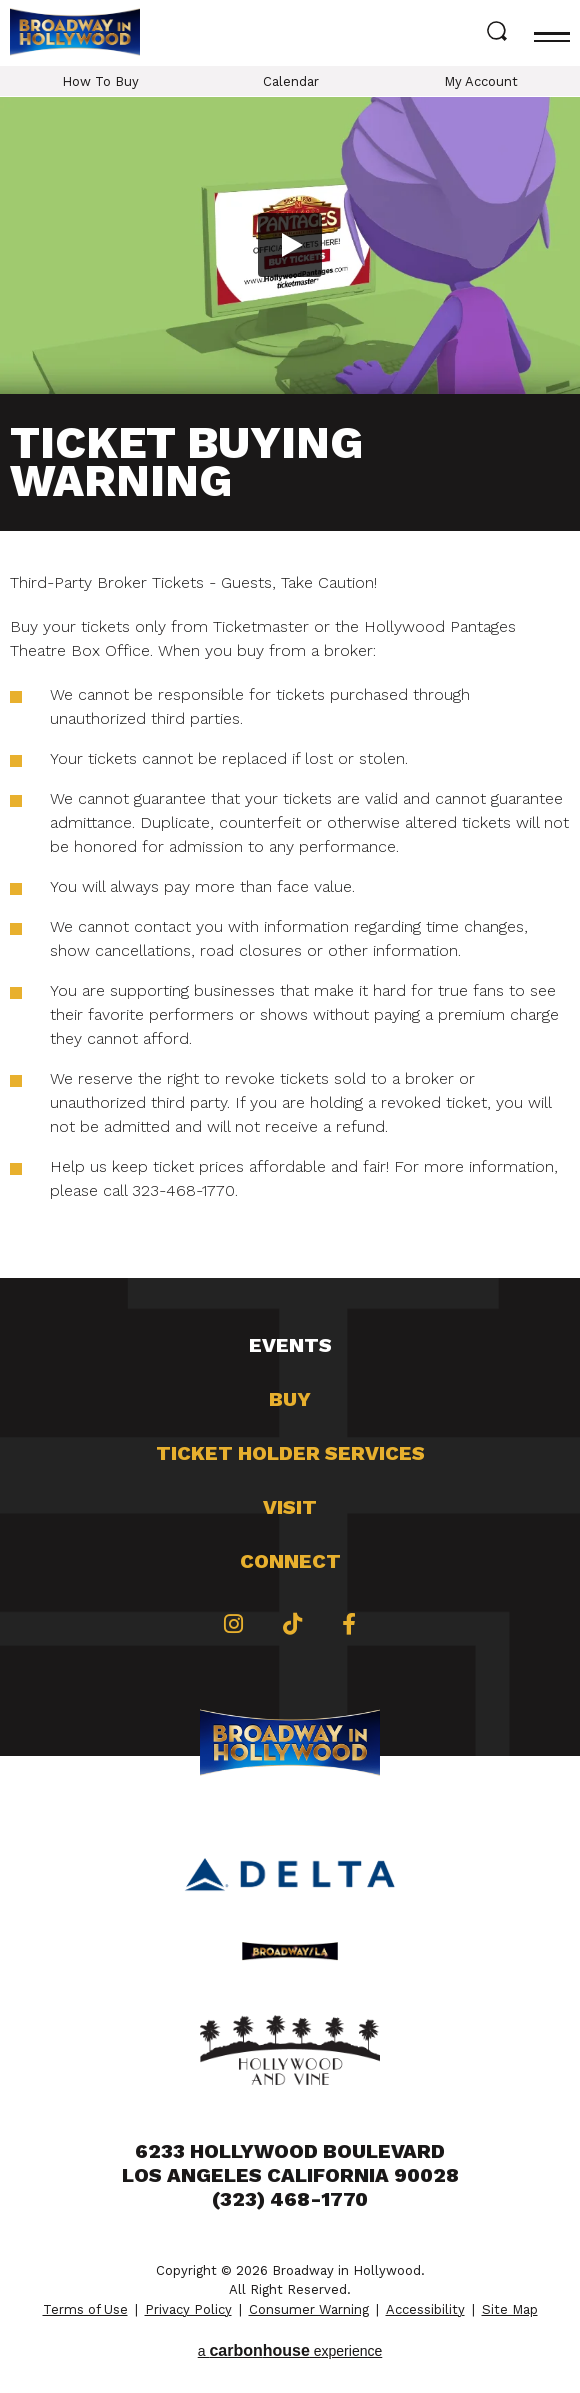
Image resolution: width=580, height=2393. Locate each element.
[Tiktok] (292, 1624)
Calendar (291, 81)
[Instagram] (233, 1624)
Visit (290, 1507)
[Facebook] (349, 1624)
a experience (290, 2350)
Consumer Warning (309, 2309)
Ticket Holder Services (290, 1453)
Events (290, 1345)
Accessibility (425, 2309)
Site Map (510, 2309)
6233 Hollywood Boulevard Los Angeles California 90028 (290, 2163)
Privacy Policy (188, 2309)
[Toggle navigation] (552, 33)
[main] (290, 687)
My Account (481, 81)
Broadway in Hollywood (75, 34)
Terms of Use (85, 2309)
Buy (290, 1399)
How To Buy (100, 81)
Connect (290, 1561)
